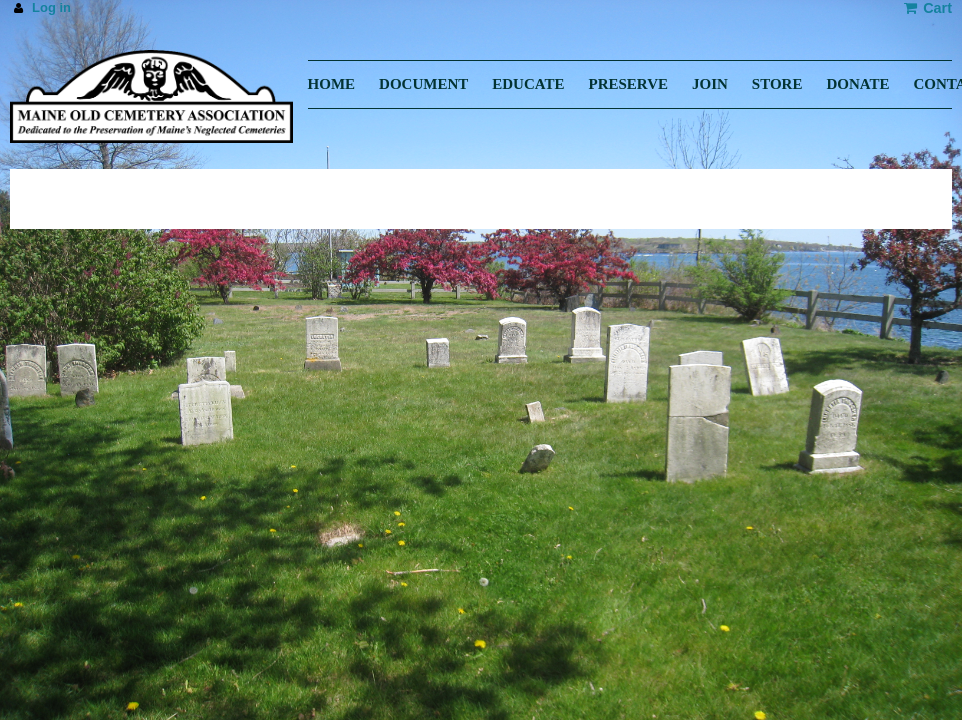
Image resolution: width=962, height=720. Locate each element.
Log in (51, 7)
